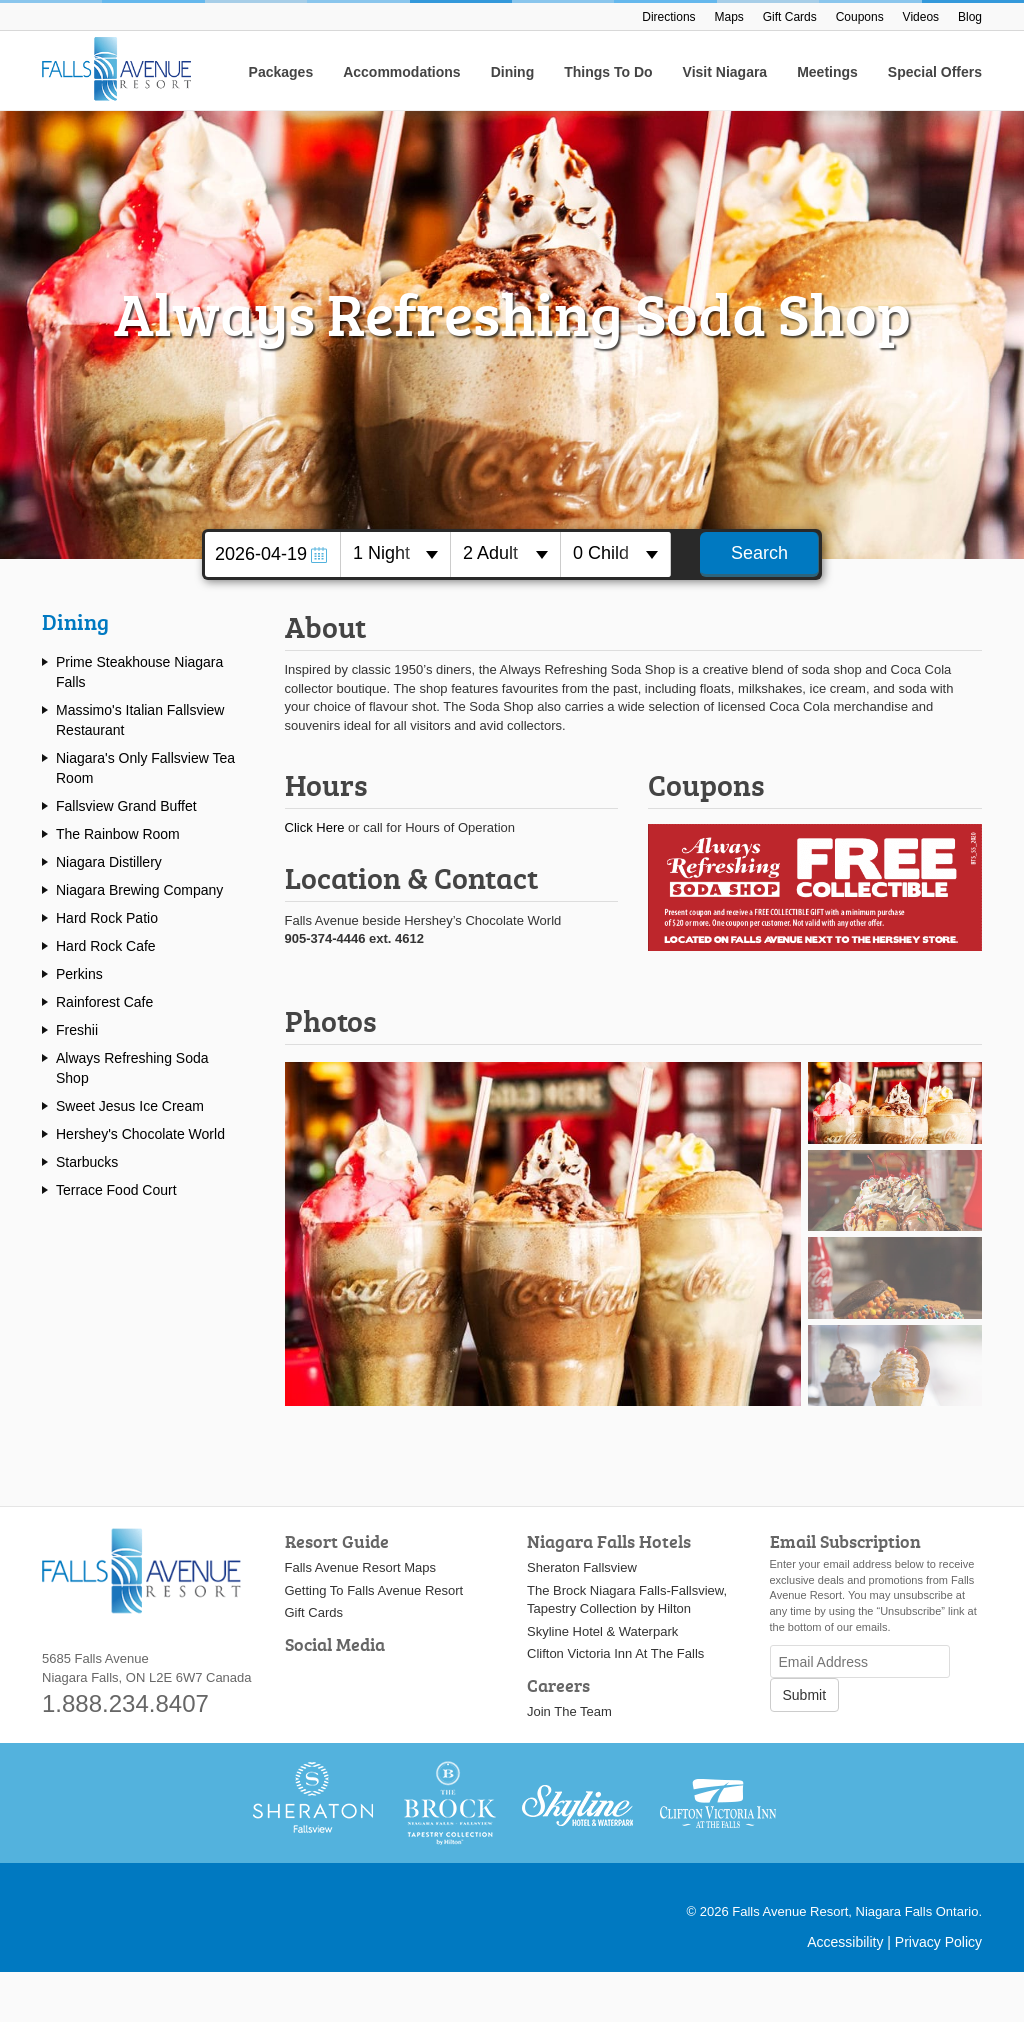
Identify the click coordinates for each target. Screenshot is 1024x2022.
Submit (805, 1695)
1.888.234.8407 (125, 1703)
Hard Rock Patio (107, 918)
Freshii (77, 1030)
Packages (281, 72)
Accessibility (845, 1942)
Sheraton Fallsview (582, 1567)
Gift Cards (790, 17)
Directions (668, 17)
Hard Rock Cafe (106, 946)
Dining (513, 72)
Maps (729, 17)
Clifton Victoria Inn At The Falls (615, 1653)
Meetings (827, 72)
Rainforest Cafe (104, 1002)
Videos (921, 17)
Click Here (315, 827)
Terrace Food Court (116, 1190)
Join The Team (569, 1711)
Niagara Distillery (109, 862)
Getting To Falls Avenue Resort (374, 1590)
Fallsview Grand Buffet (126, 806)
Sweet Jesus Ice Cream (130, 1106)
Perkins (79, 974)
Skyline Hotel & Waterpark (602, 1631)
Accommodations (401, 72)
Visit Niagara (725, 72)
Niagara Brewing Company (139, 890)
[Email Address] (860, 1661)
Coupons (860, 17)
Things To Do (608, 72)
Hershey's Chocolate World (140, 1134)
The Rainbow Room (118, 834)
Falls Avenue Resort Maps (361, 1567)
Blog (970, 17)
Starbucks (87, 1162)
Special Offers (935, 72)
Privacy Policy (938, 1942)
